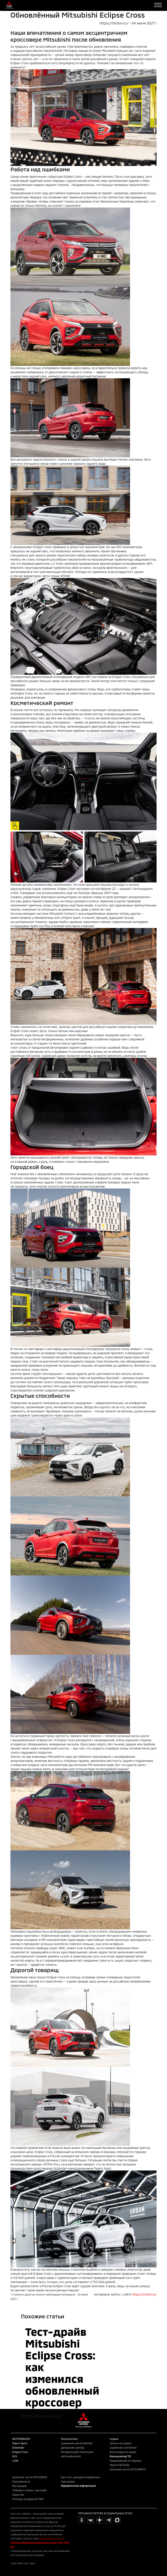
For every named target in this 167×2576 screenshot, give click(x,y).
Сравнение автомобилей (76, 2443)
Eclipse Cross (20, 2451)
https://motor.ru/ (144, 2294)
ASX (14, 2456)
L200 (15, 2460)
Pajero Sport (19, 2443)
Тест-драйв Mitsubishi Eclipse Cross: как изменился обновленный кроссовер (62, 2367)
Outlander (18, 2447)
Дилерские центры (73, 2447)
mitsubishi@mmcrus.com (51, 2538)
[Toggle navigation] (158, 5)
